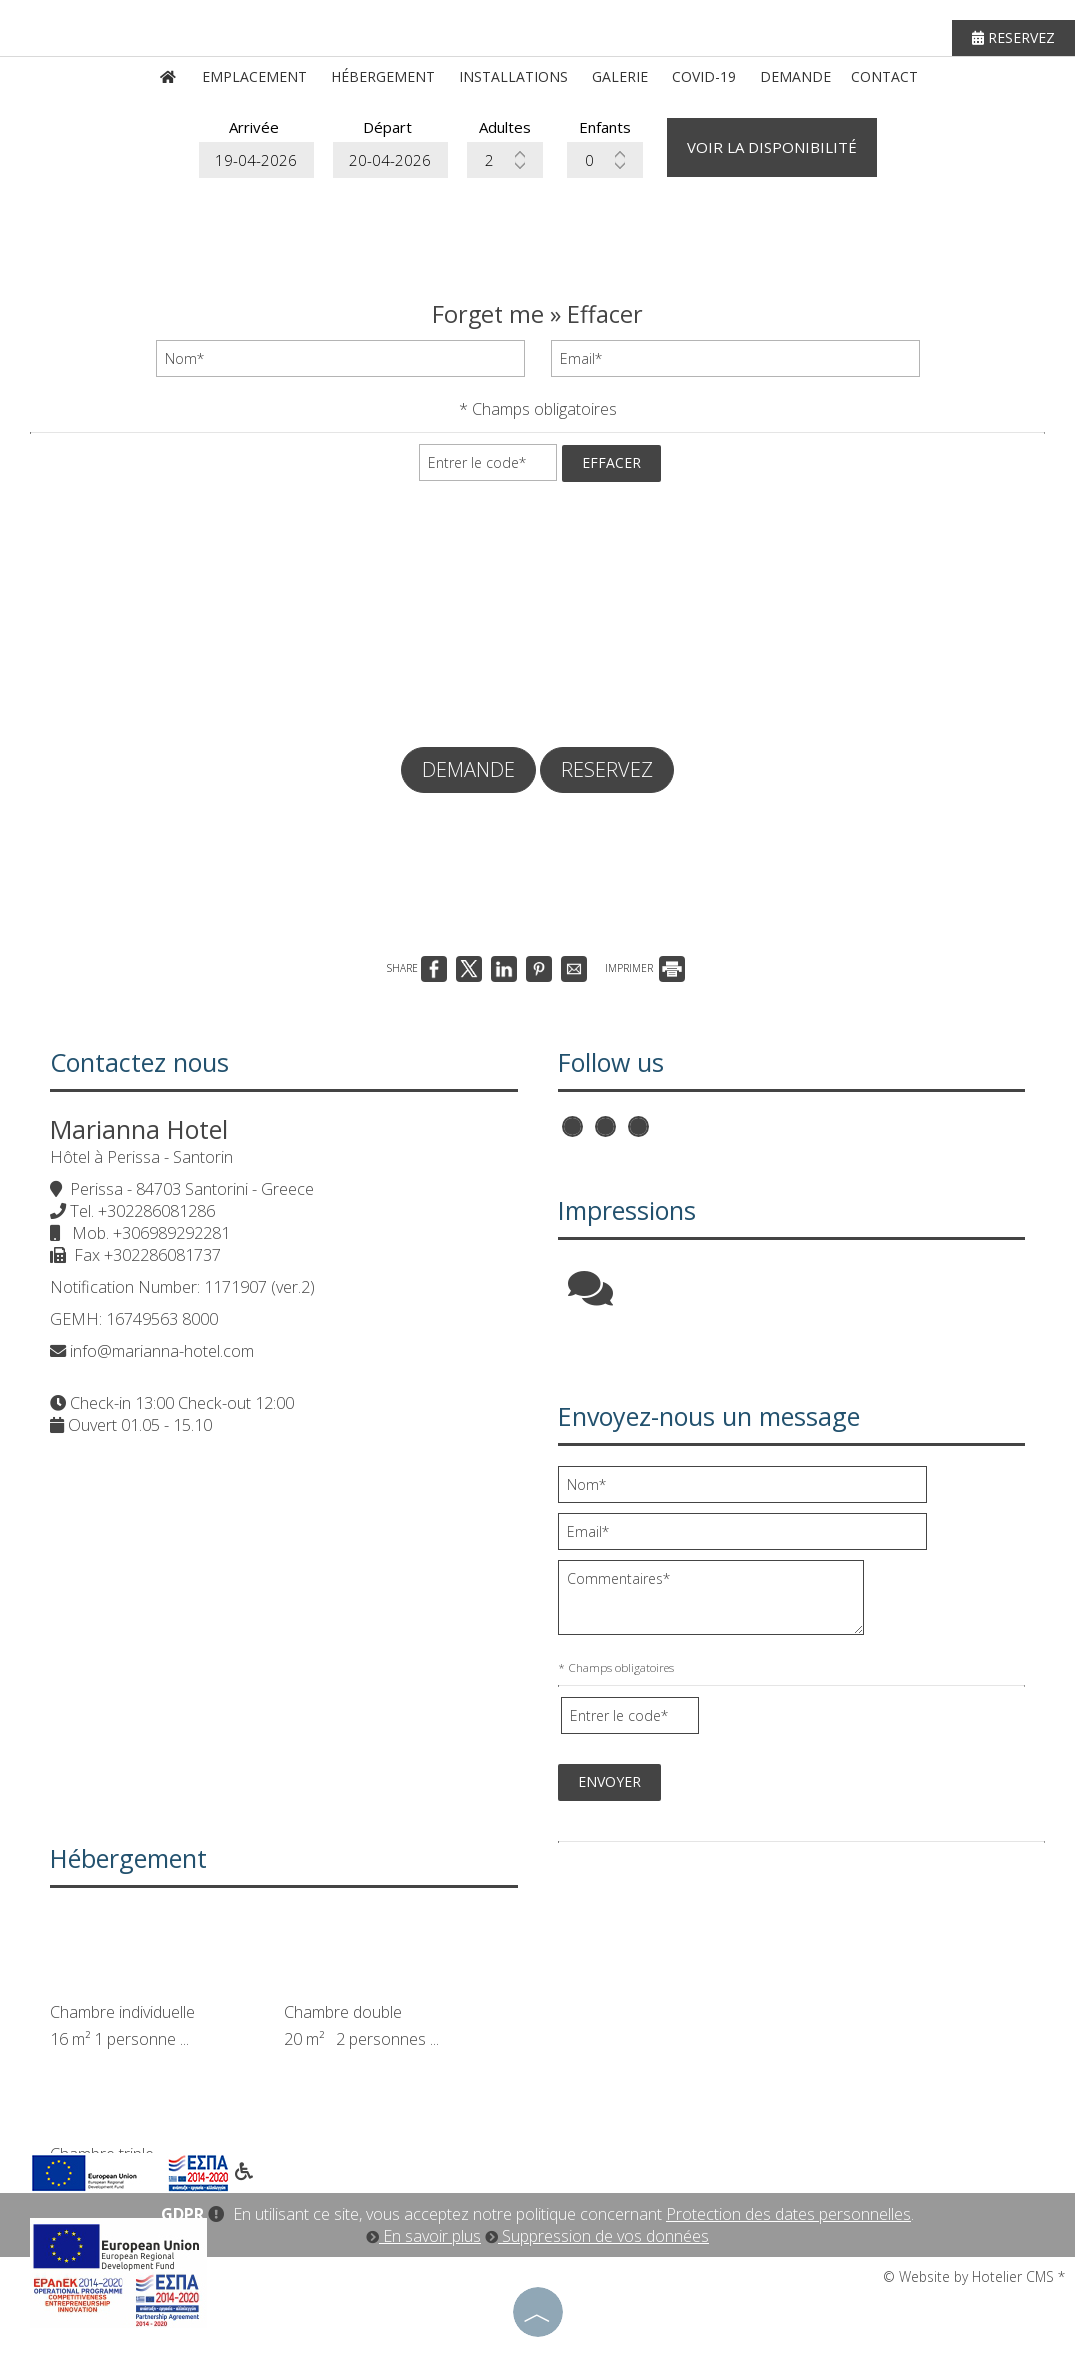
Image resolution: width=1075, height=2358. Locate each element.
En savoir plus (423, 2236)
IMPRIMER (645, 968)
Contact (884, 76)
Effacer (611, 462)
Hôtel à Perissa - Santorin (141, 1157)
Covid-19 (704, 76)
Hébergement (383, 76)
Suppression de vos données (597, 2236)
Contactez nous (139, 1062)
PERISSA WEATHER (802, 1928)
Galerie (620, 76)
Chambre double (343, 2012)
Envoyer (609, 1781)
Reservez (1013, 37)
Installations (513, 76)
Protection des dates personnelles (788, 2214)
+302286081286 (156, 1211)
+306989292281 (171, 1233)
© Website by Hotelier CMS (970, 2276)
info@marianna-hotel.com (162, 1351)
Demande (795, 76)
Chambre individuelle (122, 2012)
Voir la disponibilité (772, 147)
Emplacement (254, 76)
